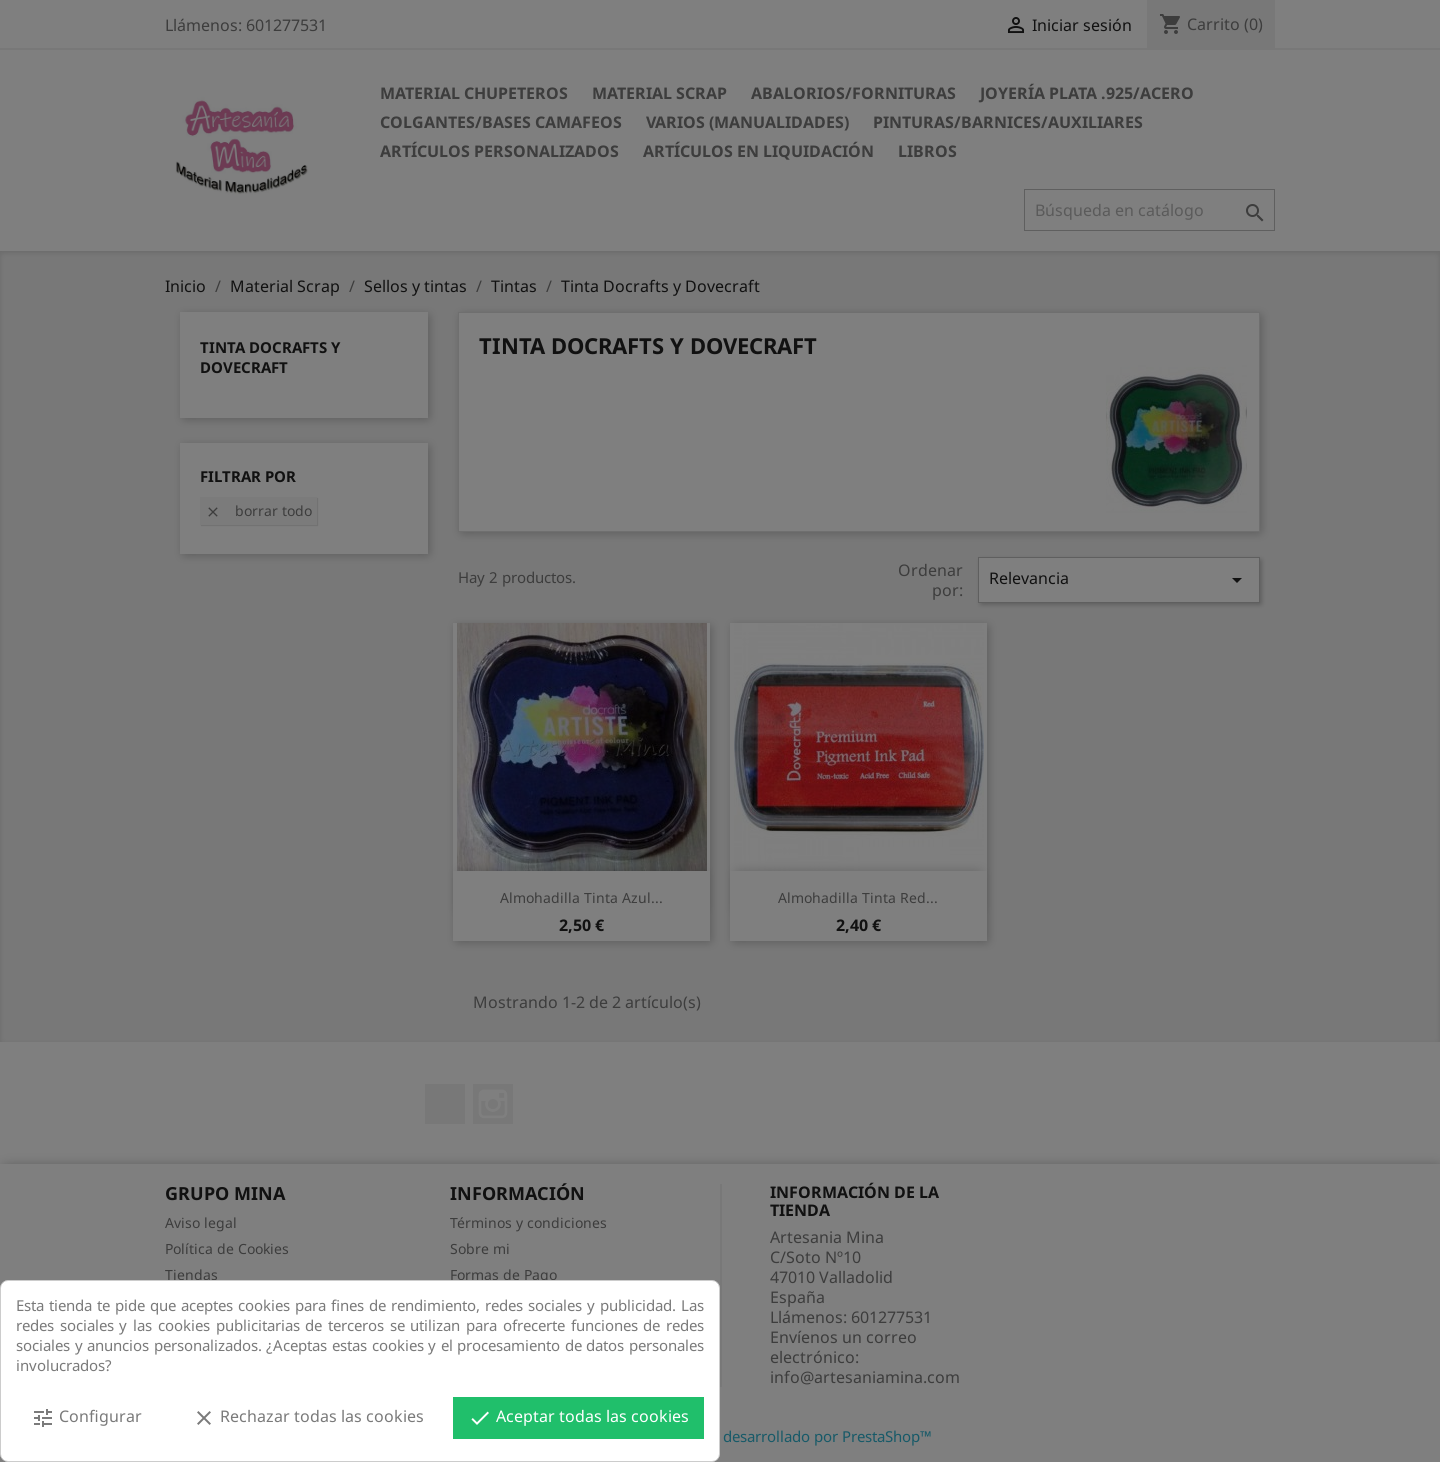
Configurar (86, 1417)
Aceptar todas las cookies (578, 1417)
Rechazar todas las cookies (308, 1417)
